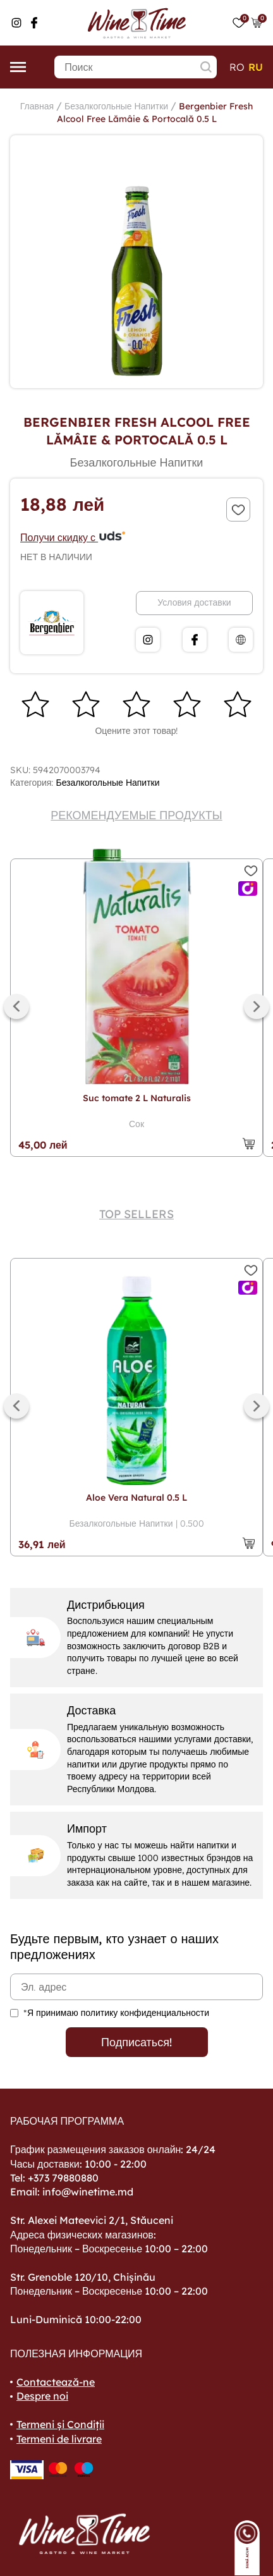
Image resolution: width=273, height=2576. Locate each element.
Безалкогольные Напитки (116, 106)
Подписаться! (136, 2042)
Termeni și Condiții (60, 2424)
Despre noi (42, 2396)
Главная (37, 106)
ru (255, 67)
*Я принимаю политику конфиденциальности (116, 2012)
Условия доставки (194, 602)
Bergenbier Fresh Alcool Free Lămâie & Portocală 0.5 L (155, 113)
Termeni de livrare (59, 2439)
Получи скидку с (73, 537)
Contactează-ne (55, 2382)
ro (237, 67)
